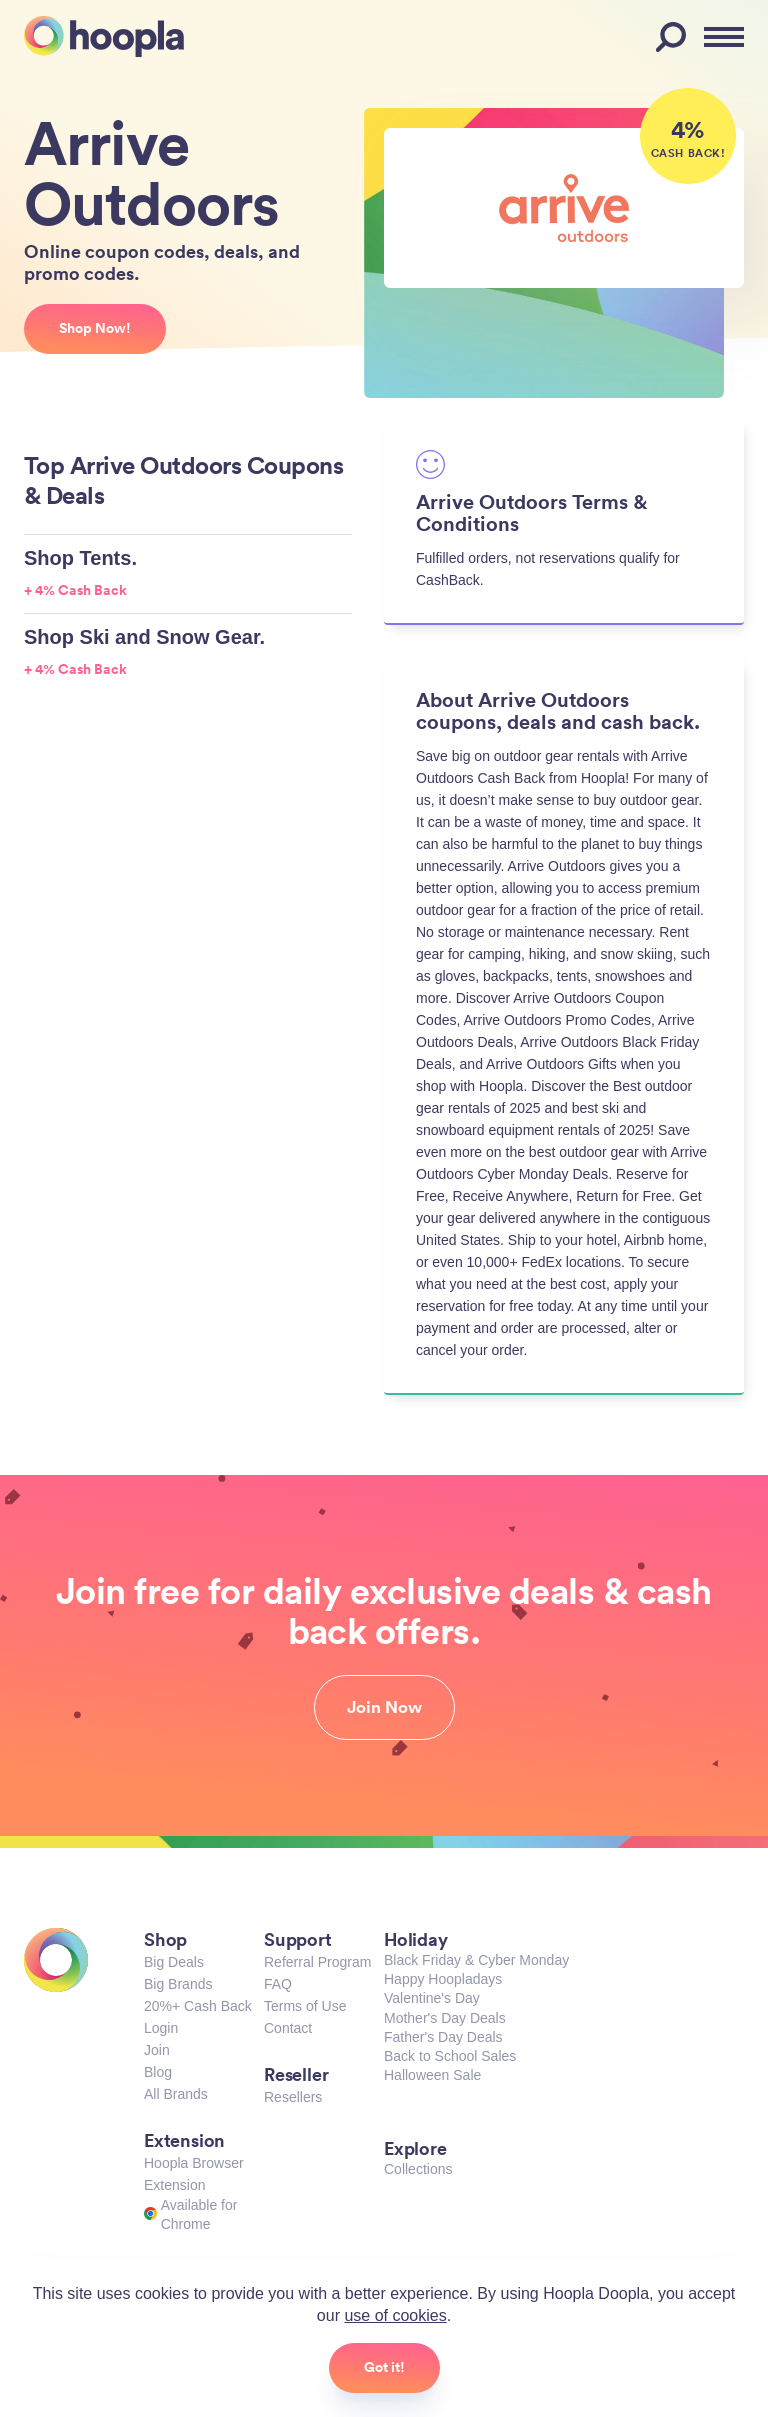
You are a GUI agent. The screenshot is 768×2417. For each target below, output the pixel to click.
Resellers (293, 2097)
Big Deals (174, 1962)
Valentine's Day (432, 1998)
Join (157, 2050)
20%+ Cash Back (198, 2006)
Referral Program (317, 1962)
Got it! (384, 2367)
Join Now (384, 1707)
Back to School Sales (450, 2056)
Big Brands (178, 1984)
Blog (158, 2072)
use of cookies (395, 2315)
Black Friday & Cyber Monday (476, 1960)
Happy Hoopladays (443, 1979)
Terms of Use (305, 2006)
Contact (288, 2028)
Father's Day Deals (443, 2037)
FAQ (278, 1984)
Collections (418, 2169)
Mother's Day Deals (445, 2018)
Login (161, 2028)
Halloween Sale (432, 2075)
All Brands (176, 2094)
